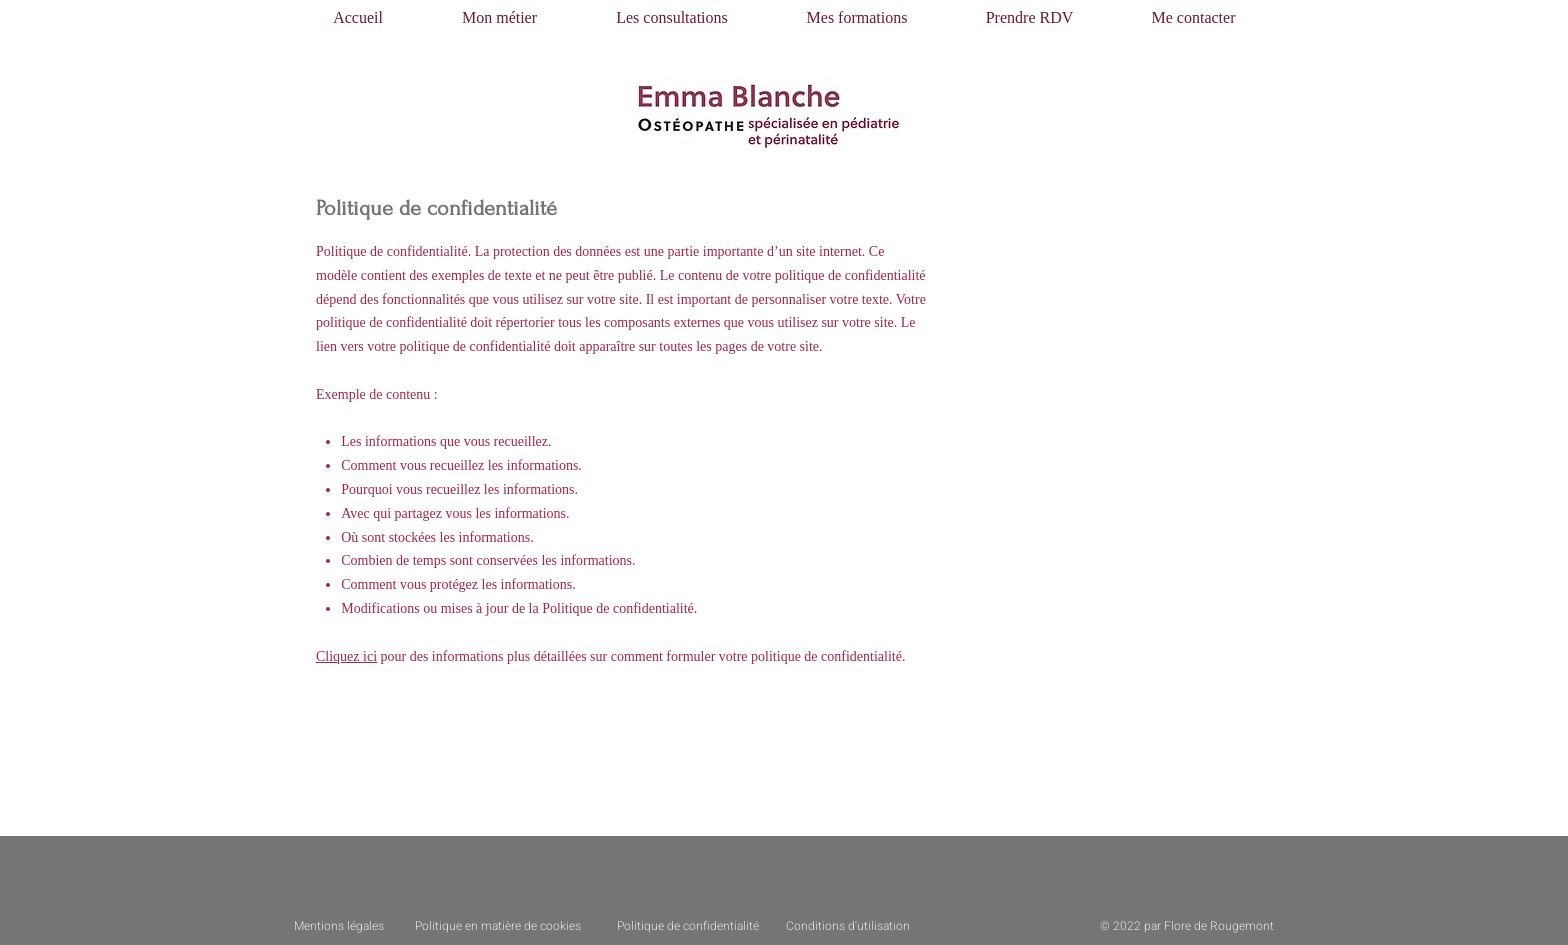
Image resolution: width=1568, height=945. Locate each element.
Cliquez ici (346, 656)
